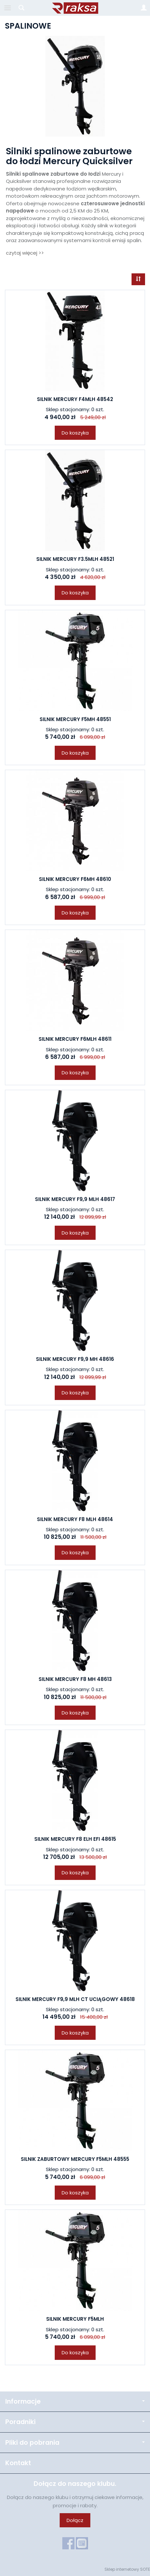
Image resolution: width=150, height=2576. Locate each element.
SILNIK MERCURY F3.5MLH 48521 (75, 559)
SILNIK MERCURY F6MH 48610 (75, 879)
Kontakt (18, 2463)
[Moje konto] (143, 8)
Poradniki (75, 2421)
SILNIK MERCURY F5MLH (75, 2318)
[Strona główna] (75, 8)
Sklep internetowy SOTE (127, 2569)
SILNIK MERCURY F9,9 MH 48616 (75, 1359)
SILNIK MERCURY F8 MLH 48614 (75, 1519)
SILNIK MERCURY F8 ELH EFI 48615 (75, 1839)
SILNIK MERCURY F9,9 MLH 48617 (75, 1199)
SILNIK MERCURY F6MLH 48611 (75, 1039)
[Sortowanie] (138, 279)
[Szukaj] (21, 8)
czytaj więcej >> (25, 252)
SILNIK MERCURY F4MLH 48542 (75, 399)
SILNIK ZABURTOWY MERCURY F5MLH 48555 (75, 2159)
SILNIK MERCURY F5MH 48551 (75, 719)
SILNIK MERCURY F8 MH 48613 (75, 1679)
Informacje (75, 2401)
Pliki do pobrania (75, 2442)
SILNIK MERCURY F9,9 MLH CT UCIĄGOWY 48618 (75, 1999)
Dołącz (75, 2520)
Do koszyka (75, 432)
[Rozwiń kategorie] (7, 8)
